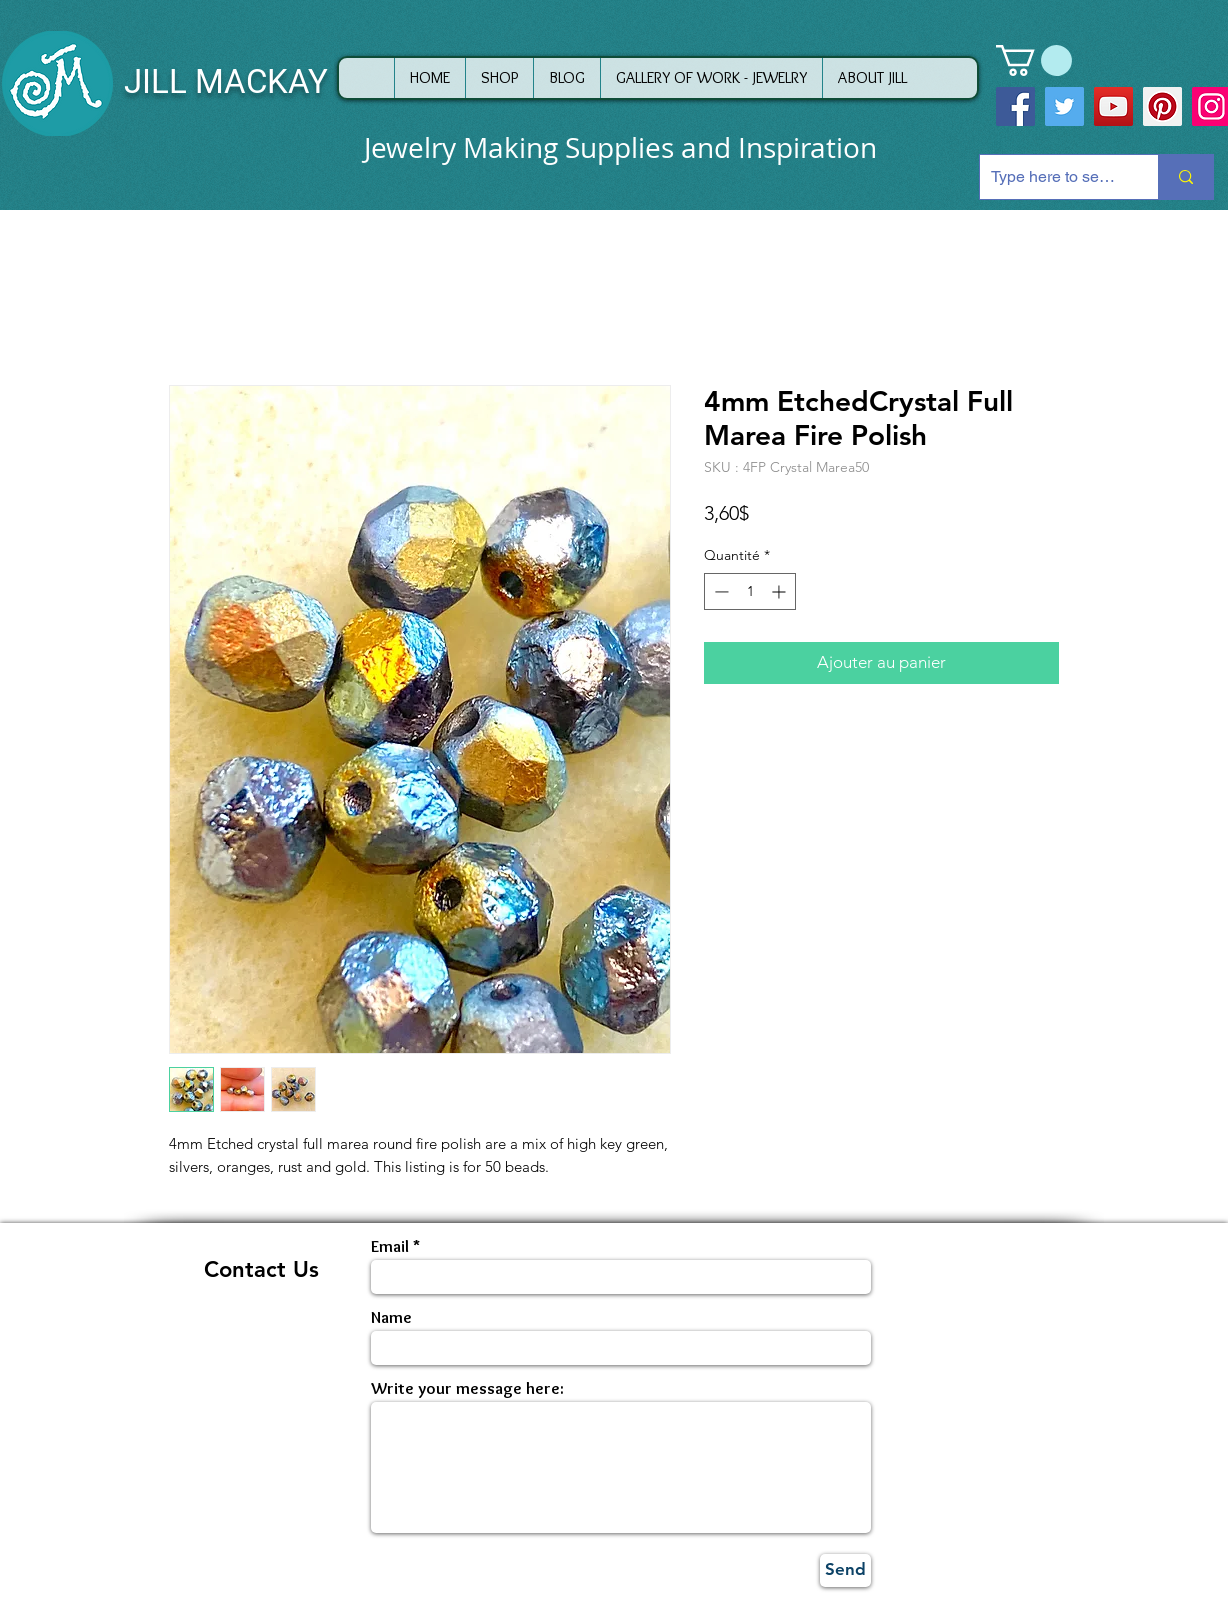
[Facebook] (1015, 106)
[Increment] (780, 591)
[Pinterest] (1162, 106)
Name (391, 1317)
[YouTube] (1113, 106)
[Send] (845, 1570)
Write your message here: (467, 1388)
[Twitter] (1064, 106)
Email (390, 1246)
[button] (1034, 60)
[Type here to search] (1053, 177)
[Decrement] (719, 591)
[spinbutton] (750, 591)
